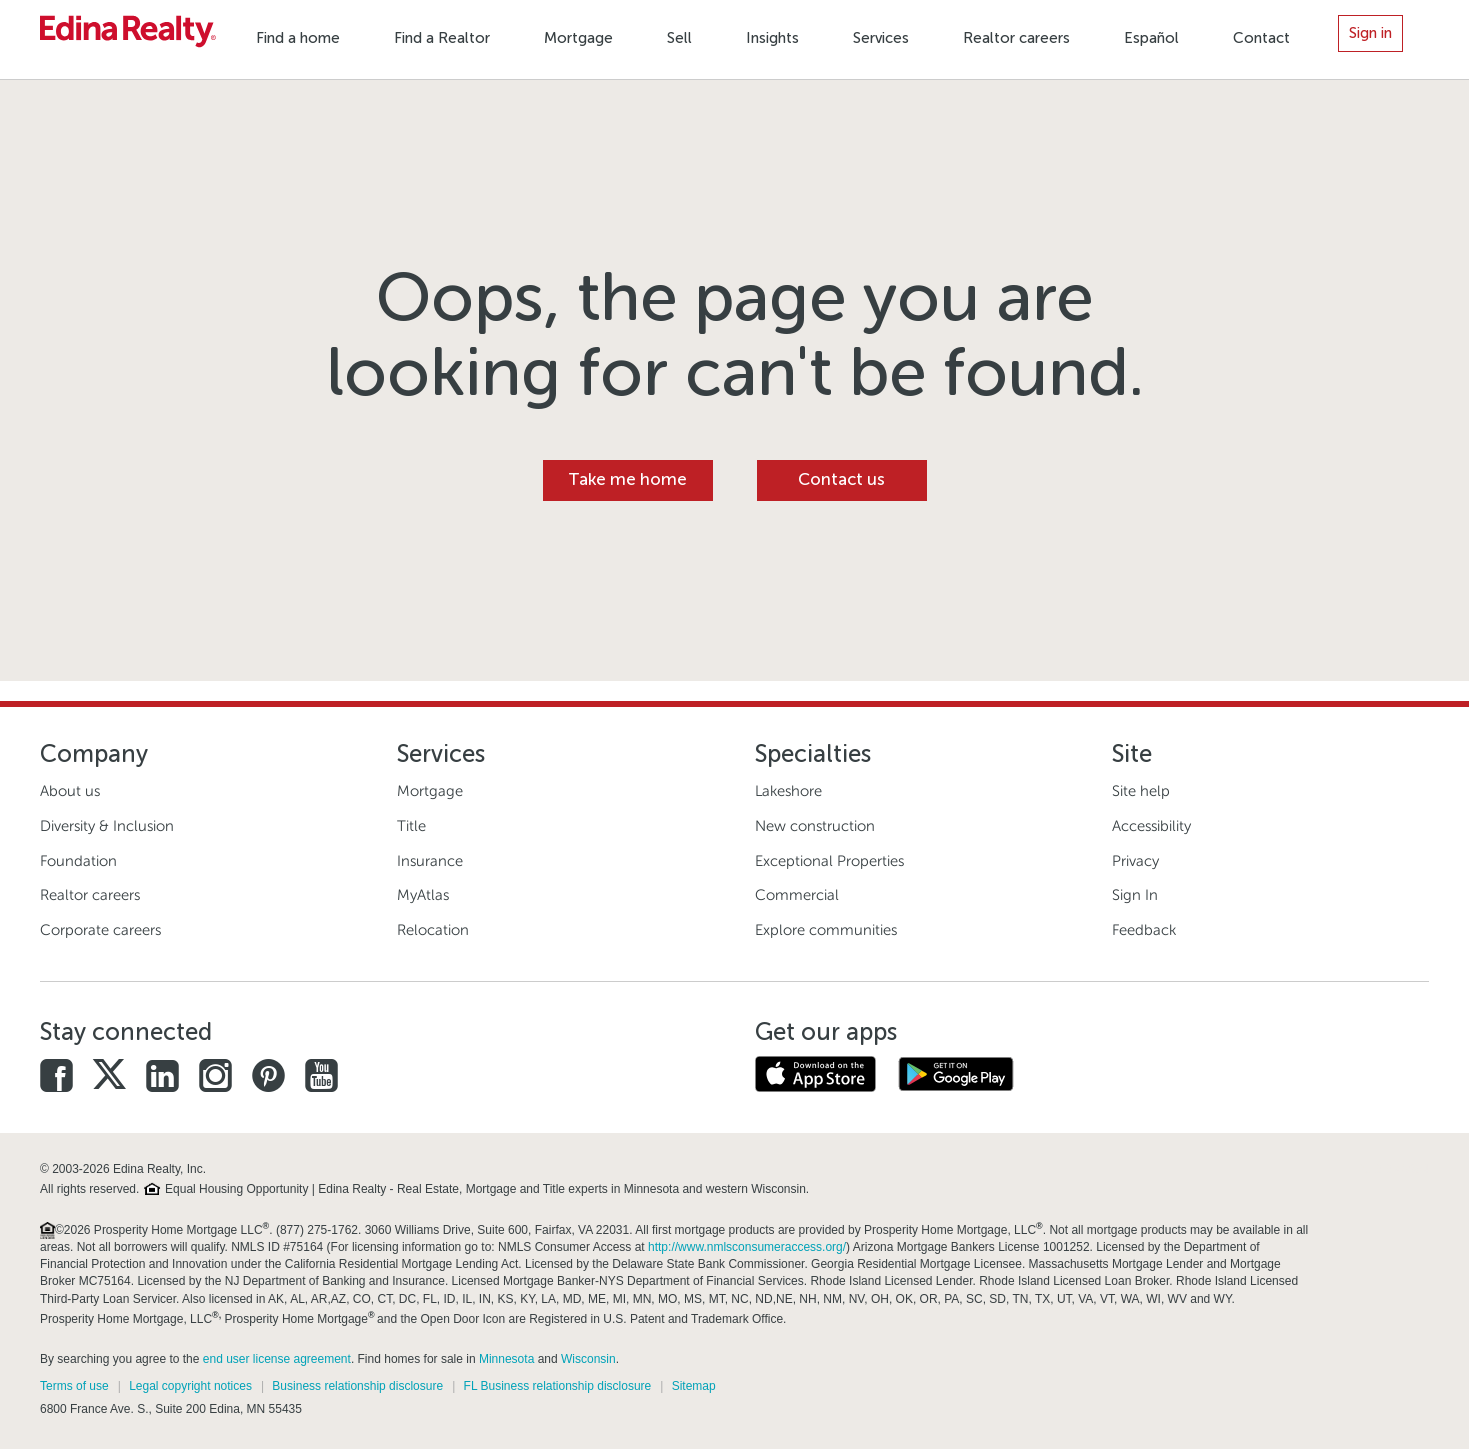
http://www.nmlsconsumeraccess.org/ (747, 1247)
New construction (815, 826)
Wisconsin (588, 1359)
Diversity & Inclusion (107, 826)
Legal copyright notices (190, 1386)
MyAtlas (423, 895)
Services (881, 38)
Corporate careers (100, 930)
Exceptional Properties (829, 861)
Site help (1141, 791)
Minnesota (506, 1359)
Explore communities (826, 930)
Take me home (627, 479)
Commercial (797, 895)
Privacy (1135, 861)
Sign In (1135, 895)
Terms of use (74, 1386)
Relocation (433, 930)
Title (411, 826)
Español (1151, 38)
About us (70, 791)
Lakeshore (788, 791)
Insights (772, 38)
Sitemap (694, 1386)
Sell (679, 38)
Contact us (841, 479)
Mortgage (578, 38)
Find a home (298, 38)
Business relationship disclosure (357, 1386)
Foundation (78, 861)
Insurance (430, 861)
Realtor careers (1016, 38)
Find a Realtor (442, 38)
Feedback (1144, 930)
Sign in (1370, 33)
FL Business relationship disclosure (558, 1386)
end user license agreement (277, 1359)
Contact (1261, 38)
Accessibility (1151, 826)
